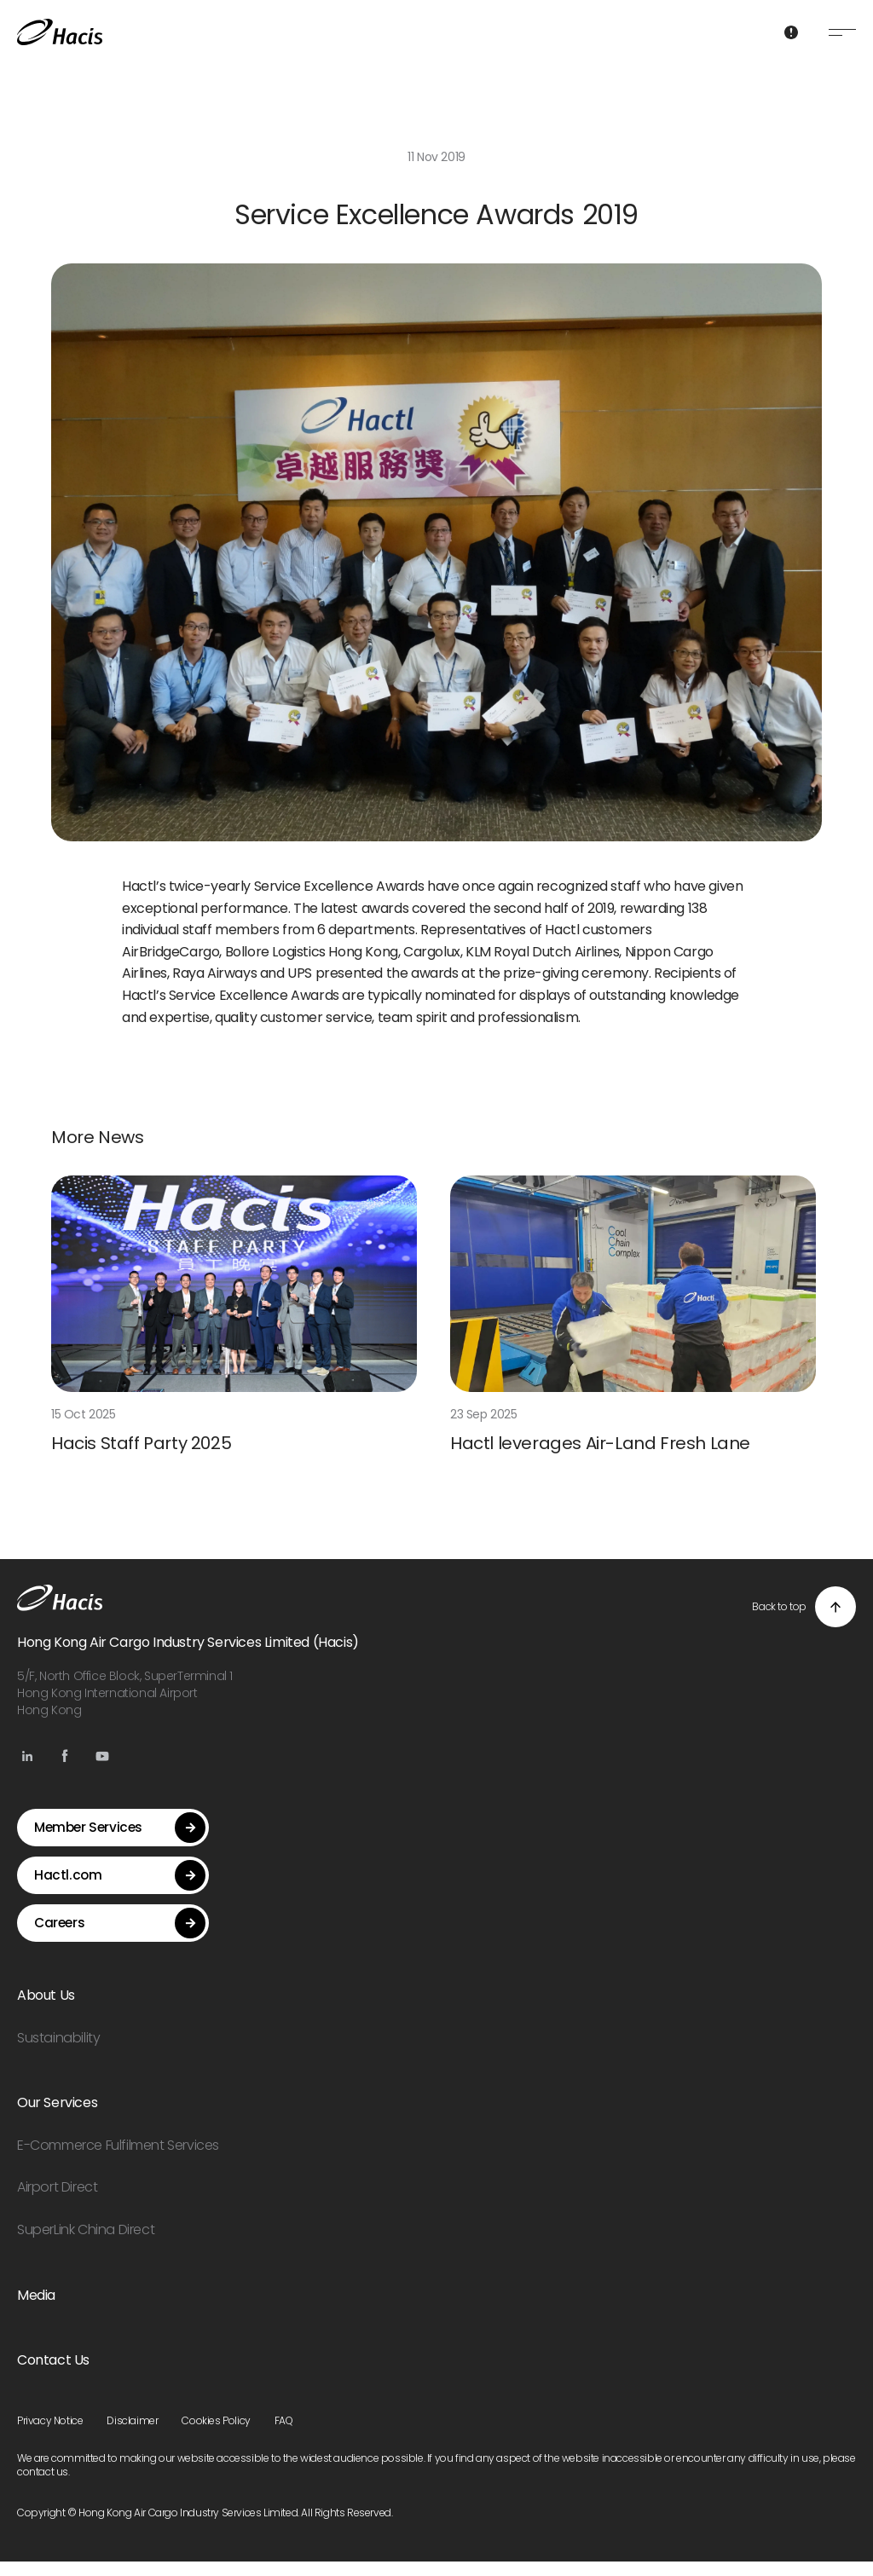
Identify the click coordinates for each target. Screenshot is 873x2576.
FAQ (284, 2435)
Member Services (119, 1842)
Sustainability (58, 2052)
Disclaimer (132, 2435)
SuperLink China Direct (85, 2244)
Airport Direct (57, 2201)
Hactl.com (119, 1889)
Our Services (57, 2117)
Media (36, 2309)
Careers (119, 1937)
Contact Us (53, 2374)
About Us (46, 2009)
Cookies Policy (216, 2435)
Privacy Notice (50, 2435)
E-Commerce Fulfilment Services (118, 2159)
